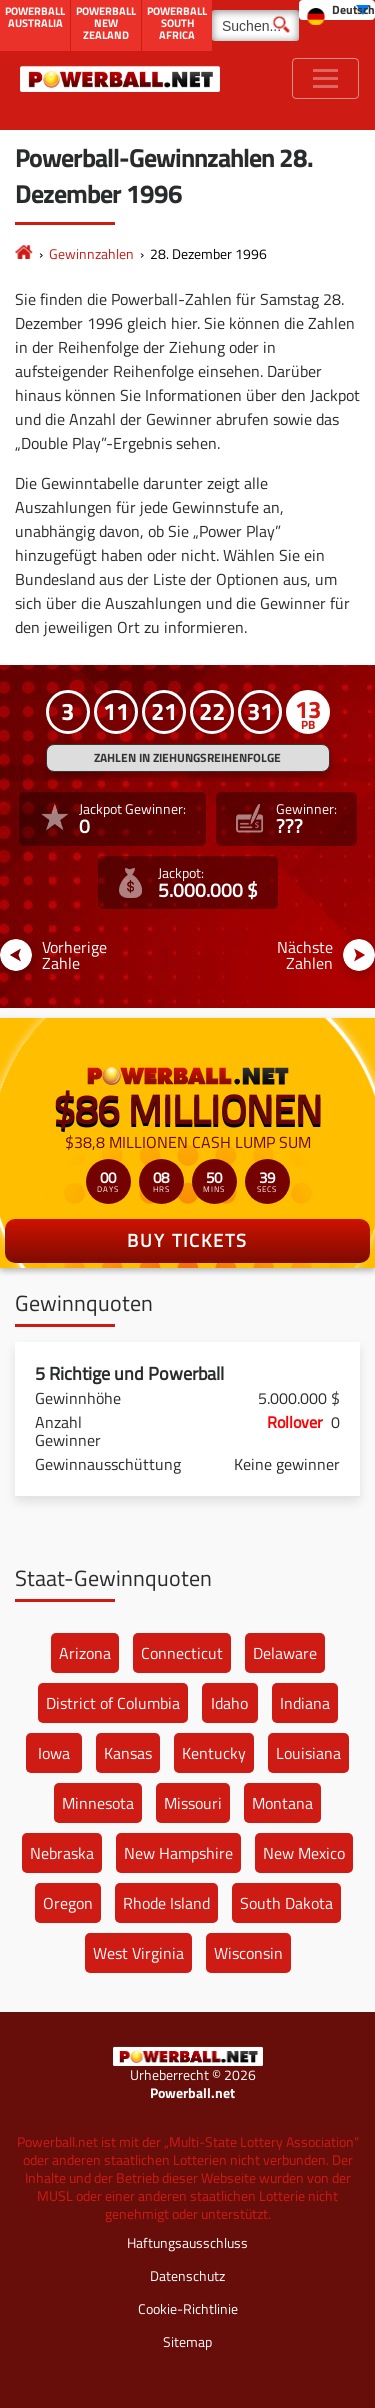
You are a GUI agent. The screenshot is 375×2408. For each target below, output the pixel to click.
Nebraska (62, 1853)
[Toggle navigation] (325, 78)
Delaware (285, 1653)
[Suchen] (255, 25)
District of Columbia (113, 1703)
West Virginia (138, 1953)
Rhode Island (166, 1903)
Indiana (305, 1703)
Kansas (128, 1753)
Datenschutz (187, 2275)
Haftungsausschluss (187, 2242)
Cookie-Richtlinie (188, 2308)
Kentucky (214, 1753)
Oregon (68, 1903)
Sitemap (187, 2341)
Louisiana (308, 1753)
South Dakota (286, 1903)
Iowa (54, 1753)
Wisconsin (248, 1953)
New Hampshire (178, 1853)
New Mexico (304, 1853)
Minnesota (98, 1803)
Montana (282, 1803)
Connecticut (182, 1653)
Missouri (193, 1803)
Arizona (85, 1653)
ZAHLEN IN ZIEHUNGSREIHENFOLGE (187, 757)
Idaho (229, 1703)
